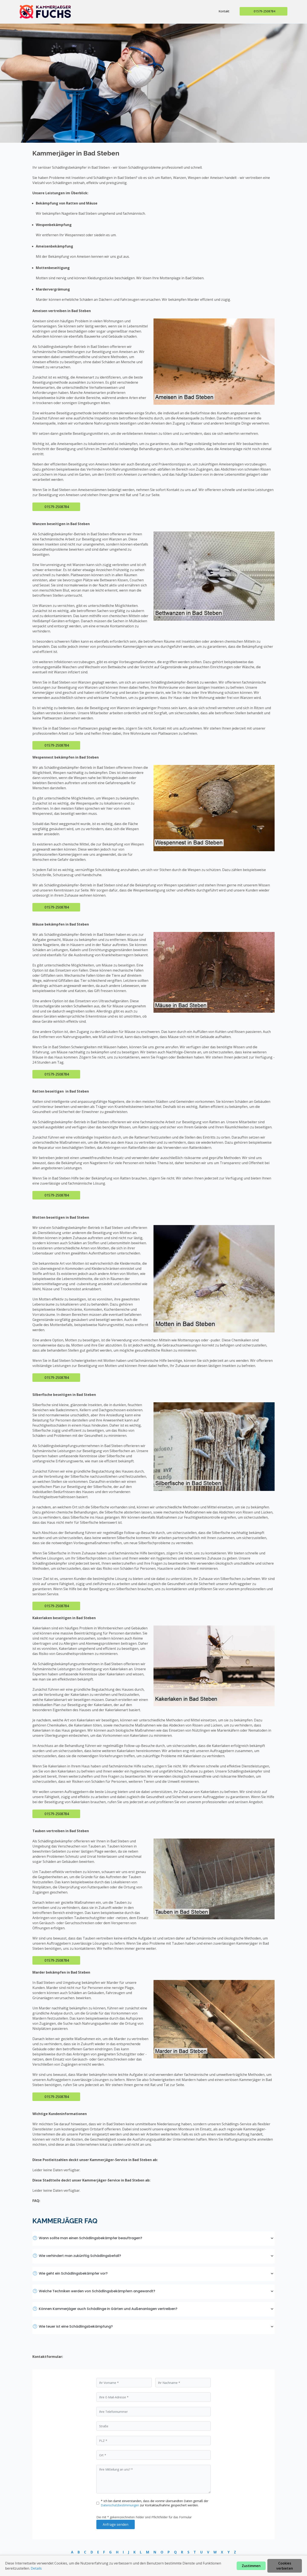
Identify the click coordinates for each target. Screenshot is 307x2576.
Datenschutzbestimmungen (120, 2505)
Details (36, 2568)
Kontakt (224, 11)
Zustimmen (251, 2565)
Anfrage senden (115, 2524)
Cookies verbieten (284, 2566)
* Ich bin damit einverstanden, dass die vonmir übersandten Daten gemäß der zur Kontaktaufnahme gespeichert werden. (154, 2503)
